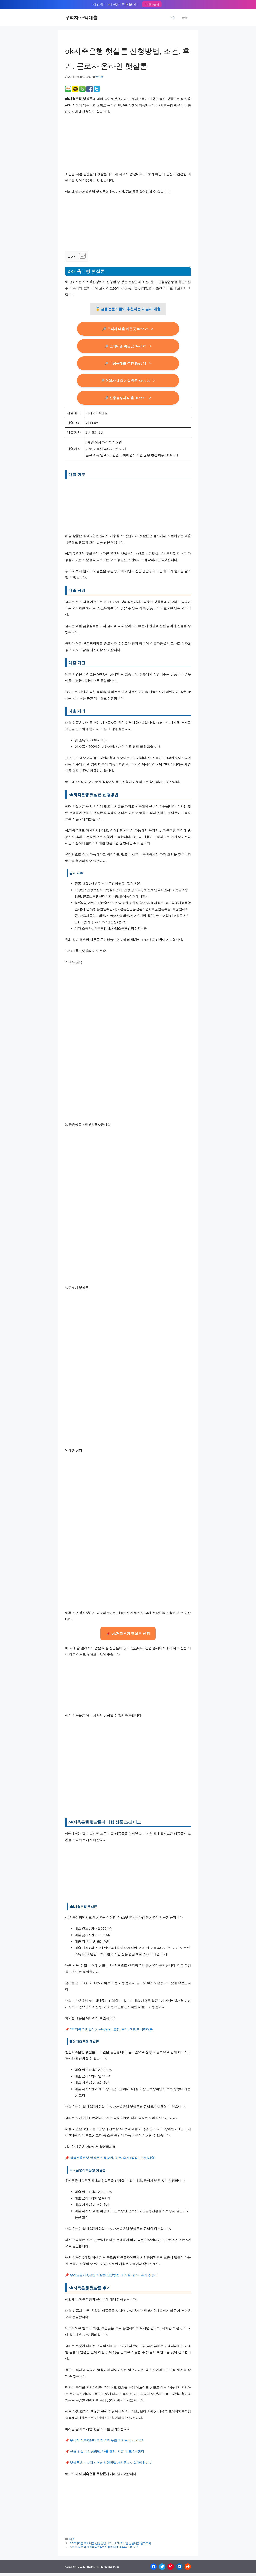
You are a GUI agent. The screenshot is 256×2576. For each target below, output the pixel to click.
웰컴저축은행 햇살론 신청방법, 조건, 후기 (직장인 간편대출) (112, 2160)
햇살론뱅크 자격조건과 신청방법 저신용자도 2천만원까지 (111, 2465)
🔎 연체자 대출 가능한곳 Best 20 (125, 382)
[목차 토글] (81, 256)
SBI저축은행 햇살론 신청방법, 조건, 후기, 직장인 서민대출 (111, 2032)
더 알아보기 (152, 4)
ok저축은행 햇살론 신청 (130, 1636)
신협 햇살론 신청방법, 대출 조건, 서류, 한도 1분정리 (107, 2454)
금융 (184, 17)
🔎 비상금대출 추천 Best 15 (125, 364)
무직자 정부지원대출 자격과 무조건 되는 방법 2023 (106, 2443)
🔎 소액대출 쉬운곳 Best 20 (125, 346)
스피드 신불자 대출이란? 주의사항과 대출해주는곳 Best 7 (103, 2549)
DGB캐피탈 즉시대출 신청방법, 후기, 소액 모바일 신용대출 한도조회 (110, 2545)
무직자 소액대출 (81, 17)
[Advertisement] (128, 144)
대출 (172, 17)
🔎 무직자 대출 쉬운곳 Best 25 (125, 329)
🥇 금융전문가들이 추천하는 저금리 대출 (128, 308)
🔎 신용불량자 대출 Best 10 (125, 400)
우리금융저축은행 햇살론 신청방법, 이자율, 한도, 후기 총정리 (114, 2277)
